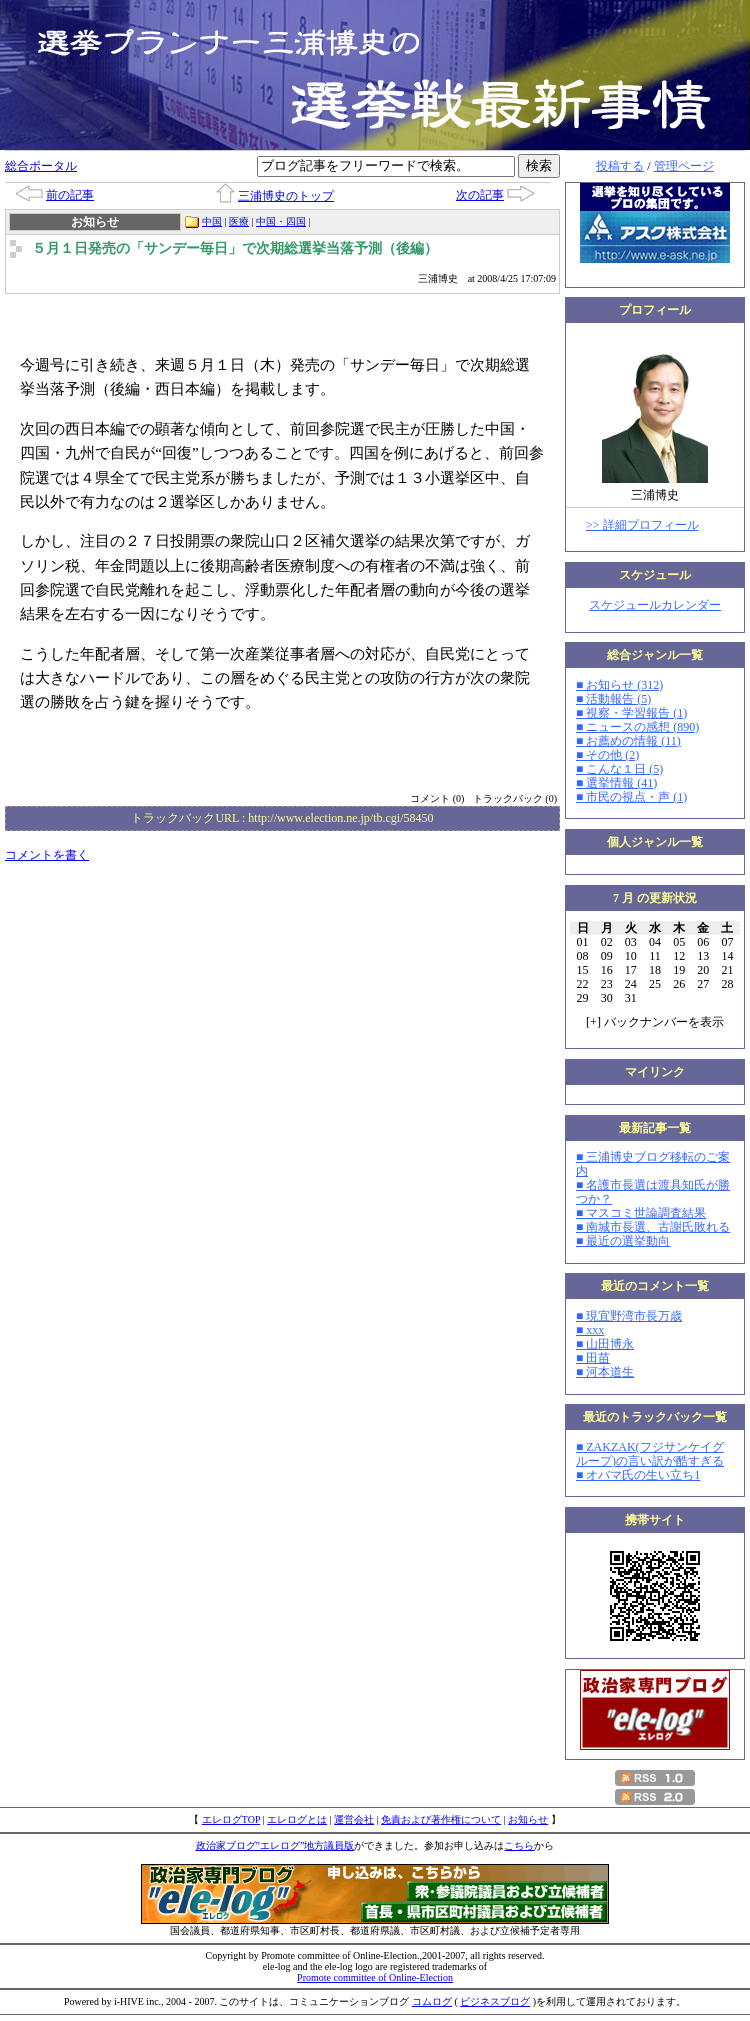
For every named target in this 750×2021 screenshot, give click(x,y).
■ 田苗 (593, 1358)
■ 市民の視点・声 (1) (631, 797)
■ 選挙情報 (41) (616, 783)
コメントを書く (47, 855)
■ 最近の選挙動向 (623, 1241)
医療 (239, 221)
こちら (519, 1845)
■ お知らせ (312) (619, 685)
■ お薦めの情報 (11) (628, 741)
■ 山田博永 (605, 1344)
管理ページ (684, 166)
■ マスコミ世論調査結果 (641, 1213)
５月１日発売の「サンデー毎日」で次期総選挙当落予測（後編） (235, 248)
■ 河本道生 (605, 1372)
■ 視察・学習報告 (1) (631, 713)
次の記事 (480, 195)
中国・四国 (281, 221)
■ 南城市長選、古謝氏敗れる (653, 1227)
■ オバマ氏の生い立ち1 (638, 1475)
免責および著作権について (441, 1819)
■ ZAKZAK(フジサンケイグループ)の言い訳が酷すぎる (650, 1454)
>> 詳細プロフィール (642, 525)
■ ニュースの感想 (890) (637, 727)
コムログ (432, 2001)
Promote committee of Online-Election (375, 1977)
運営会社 (354, 1819)
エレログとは (297, 1819)
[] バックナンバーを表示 (655, 1022)
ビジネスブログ (495, 2001)
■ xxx (590, 1330)
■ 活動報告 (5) (613, 699)
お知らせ (528, 1819)
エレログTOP (231, 1819)
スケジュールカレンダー (655, 605)
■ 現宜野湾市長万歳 (629, 1316)
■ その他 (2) (607, 755)
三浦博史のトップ (286, 196)
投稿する (620, 166)
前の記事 (70, 195)
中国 (212, 221)
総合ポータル (41, 166)
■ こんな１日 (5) (619, 769)
